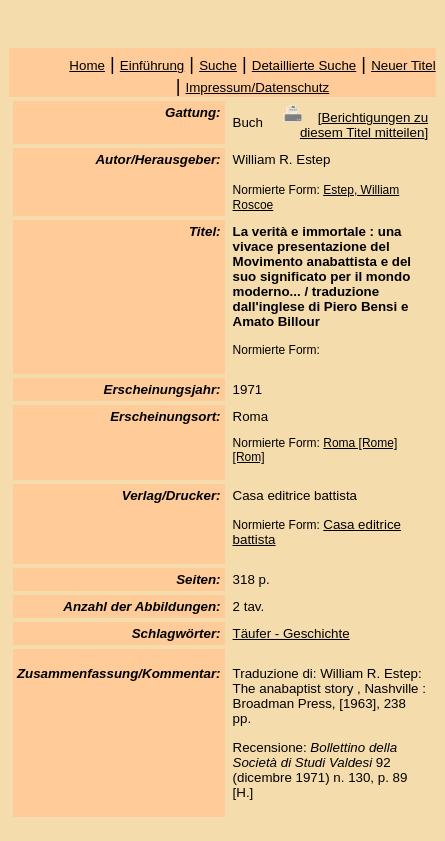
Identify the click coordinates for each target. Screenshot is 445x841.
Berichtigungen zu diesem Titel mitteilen (364, 125)
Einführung (152, 65)
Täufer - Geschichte (291, 633)
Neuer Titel (403, 65)
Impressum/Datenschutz (258, 87)
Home (87, 65)
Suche (218, 65)
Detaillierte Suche (304, 65)
